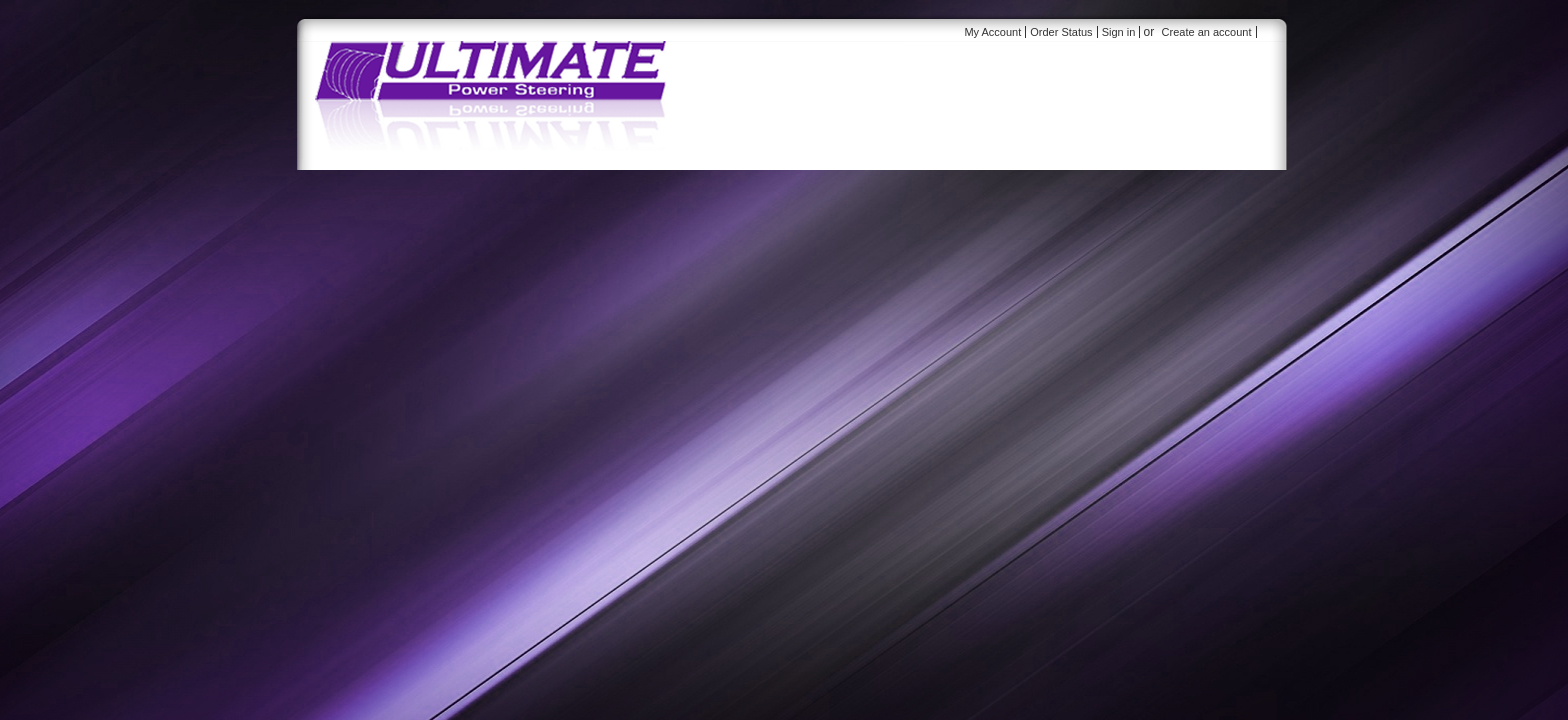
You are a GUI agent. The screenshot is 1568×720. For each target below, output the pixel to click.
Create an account (1207, 32)
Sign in (1119, 32)
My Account (992, 32)
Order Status (1061, 32)
